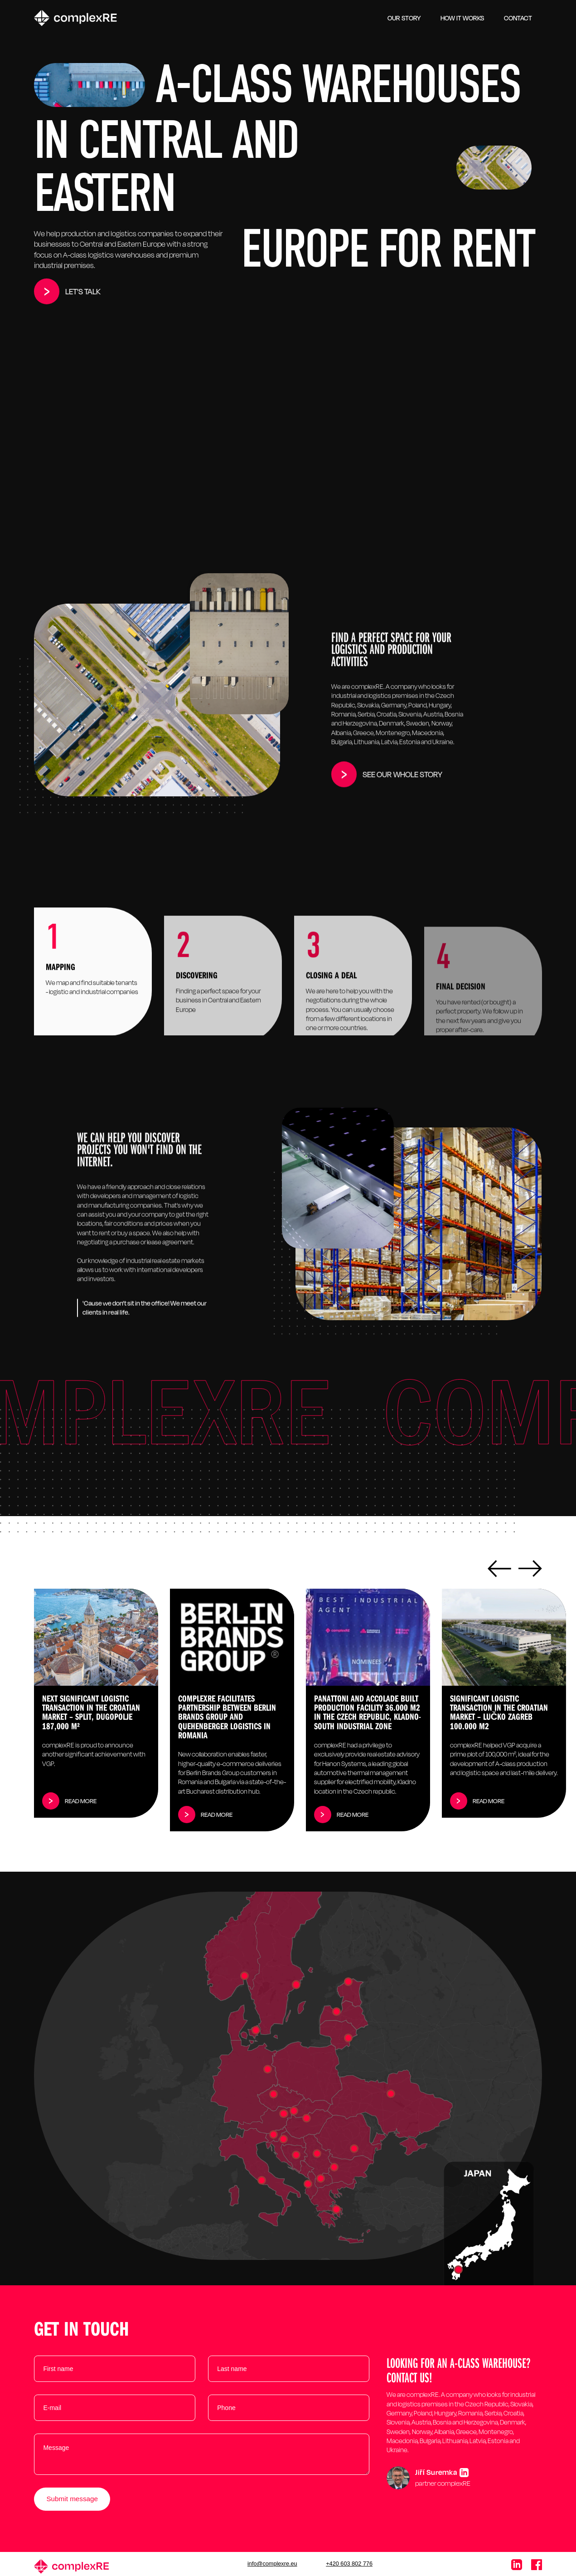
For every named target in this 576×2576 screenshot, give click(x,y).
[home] (75, 18)
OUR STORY (404, 18)
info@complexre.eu (272, 2563)
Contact (518, 18)
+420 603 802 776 (349, 2563)
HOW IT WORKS (462, 18)
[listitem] (96, 1703)
